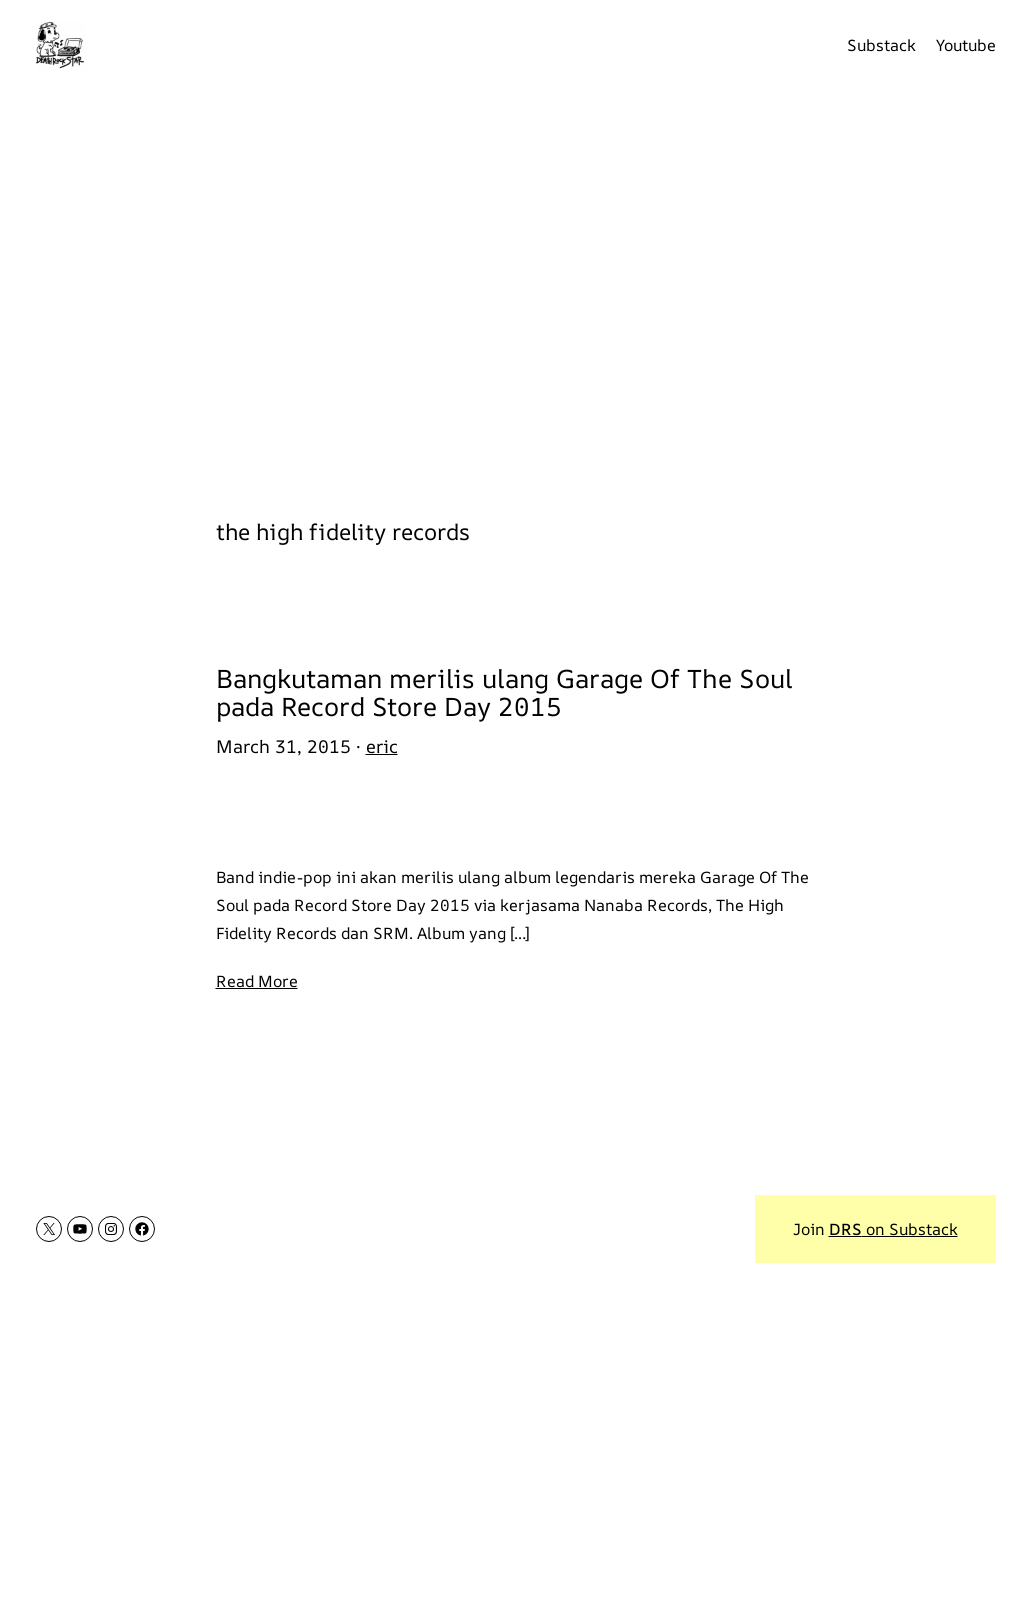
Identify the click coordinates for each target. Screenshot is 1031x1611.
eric (382, 746)
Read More (257, 981)
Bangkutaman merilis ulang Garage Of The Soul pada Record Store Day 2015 (504, 693)
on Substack (893, 1229)
